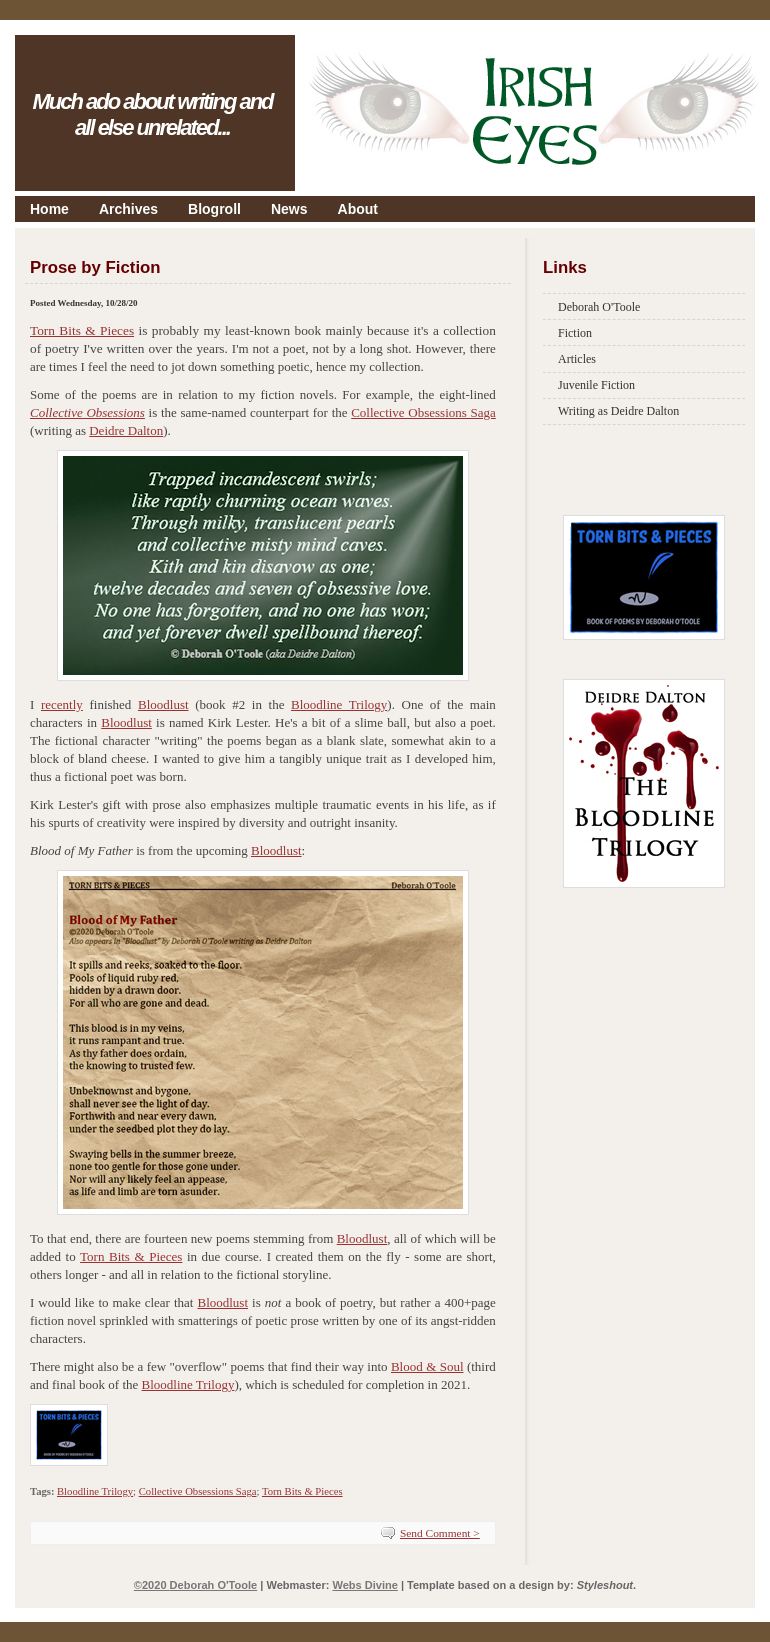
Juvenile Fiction (596, 385)
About (358, 209)
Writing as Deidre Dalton (618, 411)
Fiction (575, 333)
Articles (577, 359)
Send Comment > (440, 1533)
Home (49, 209)
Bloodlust (163, 704)
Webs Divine (364, 1585)
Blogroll (214, 209)
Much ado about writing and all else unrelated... (152, 114)
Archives (128, 209)
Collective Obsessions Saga (423, 412)
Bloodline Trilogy (339, 704)
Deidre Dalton (126, 430)
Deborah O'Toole (599, 307)
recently (62, 704)
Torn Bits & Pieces (82, 330)
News (289, 209)
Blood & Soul (427, 1366)
